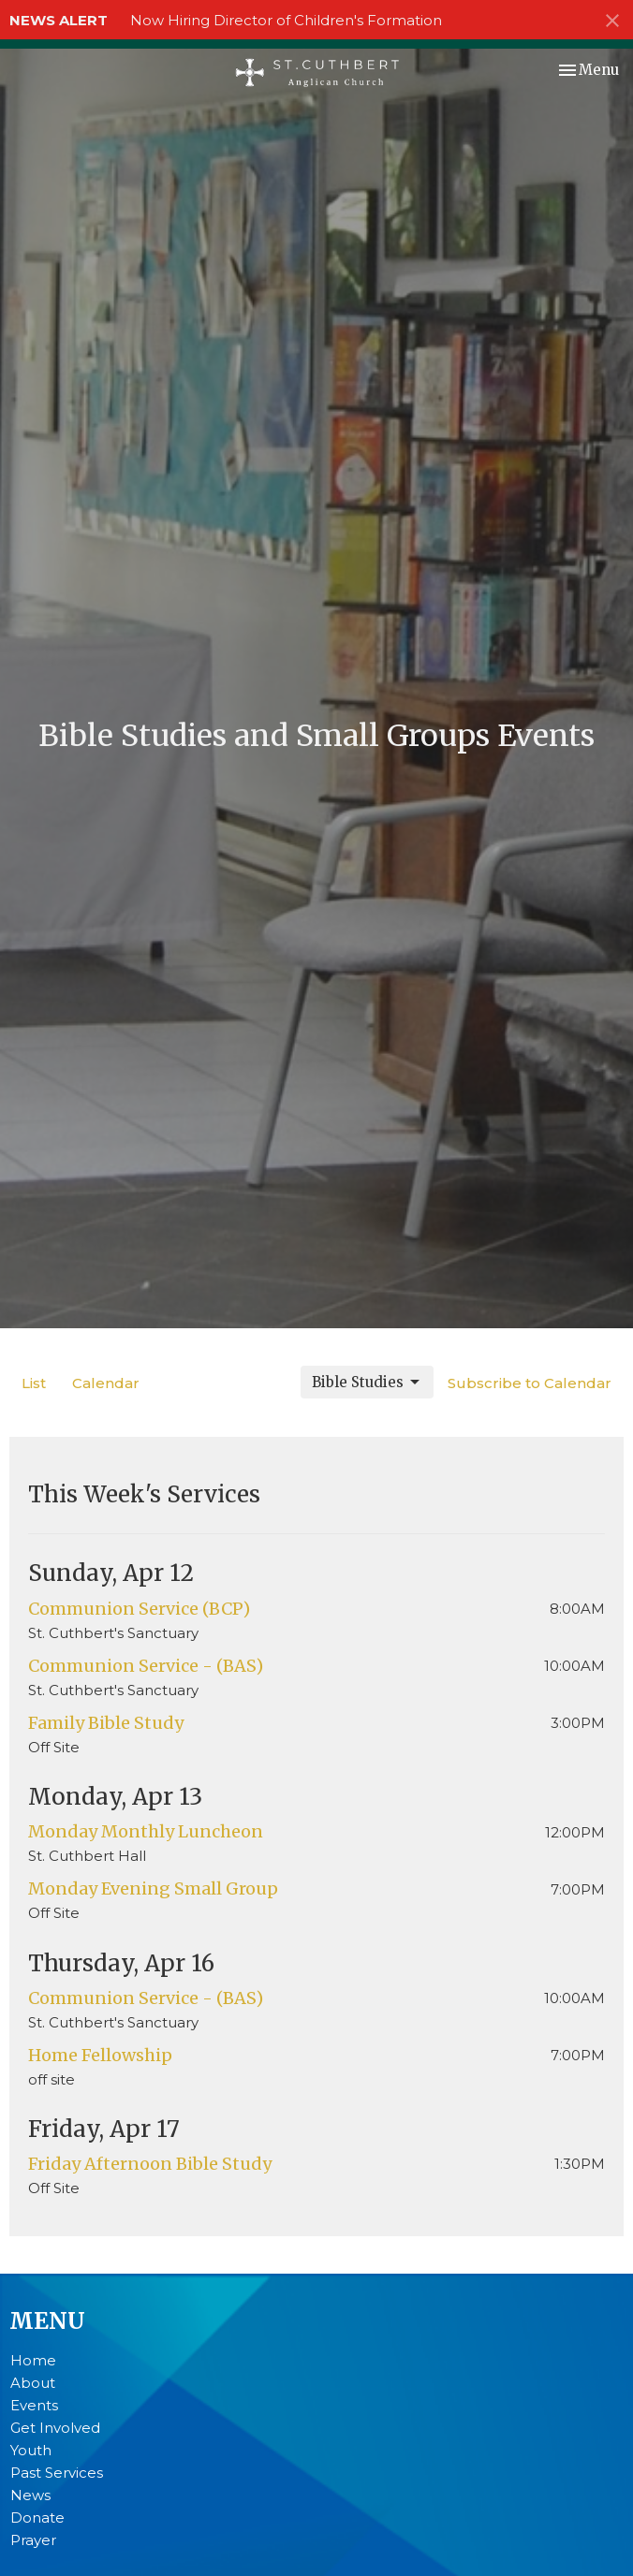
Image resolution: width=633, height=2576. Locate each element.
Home (33, 2360)
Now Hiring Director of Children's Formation (286, 20)
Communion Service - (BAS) (145, 1665)
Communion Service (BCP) (139, 1608)
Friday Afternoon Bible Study (150, 2163)
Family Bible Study (106, 1723)
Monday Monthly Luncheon (145, 1831)
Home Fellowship (100, 2055)
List (34, 1383)
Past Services (56, 2472)
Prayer (33, 2540)
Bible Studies (367, 1382)
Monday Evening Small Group (153, 1888)
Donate (37, 2517)
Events (34, 2405)
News (30, 2495)
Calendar (106, 1383)
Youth (31, 2450)
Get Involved (55, 2428)
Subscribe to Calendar (529, 1383)
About (32, 2383)
